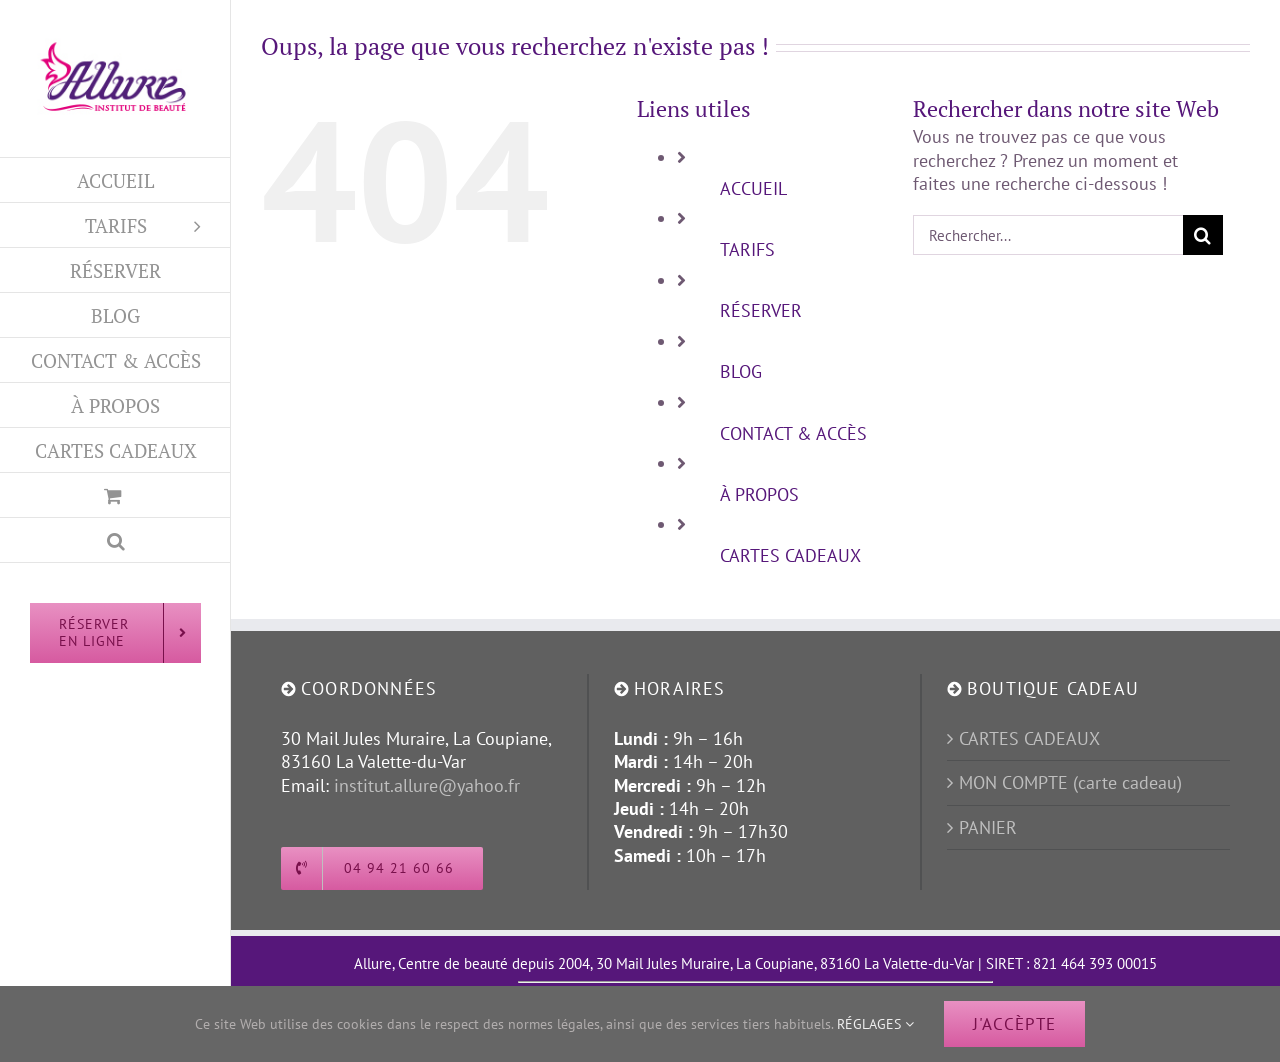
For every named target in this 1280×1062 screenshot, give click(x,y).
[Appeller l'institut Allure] (382, 868)
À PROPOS (759, 494)
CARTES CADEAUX (790, 555)
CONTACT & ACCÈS (793, 433)
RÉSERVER (761, 310)
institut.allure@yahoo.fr (427, 785)
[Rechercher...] (1048, 235)
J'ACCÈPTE (1014, 1024)
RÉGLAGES (875, 1024)
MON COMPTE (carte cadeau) (1070, 782)
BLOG (741, 371)
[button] (115, 540)
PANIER (988, 827)
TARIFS (747, 249)
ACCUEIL (753, 188)
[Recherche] (1203, 235)
